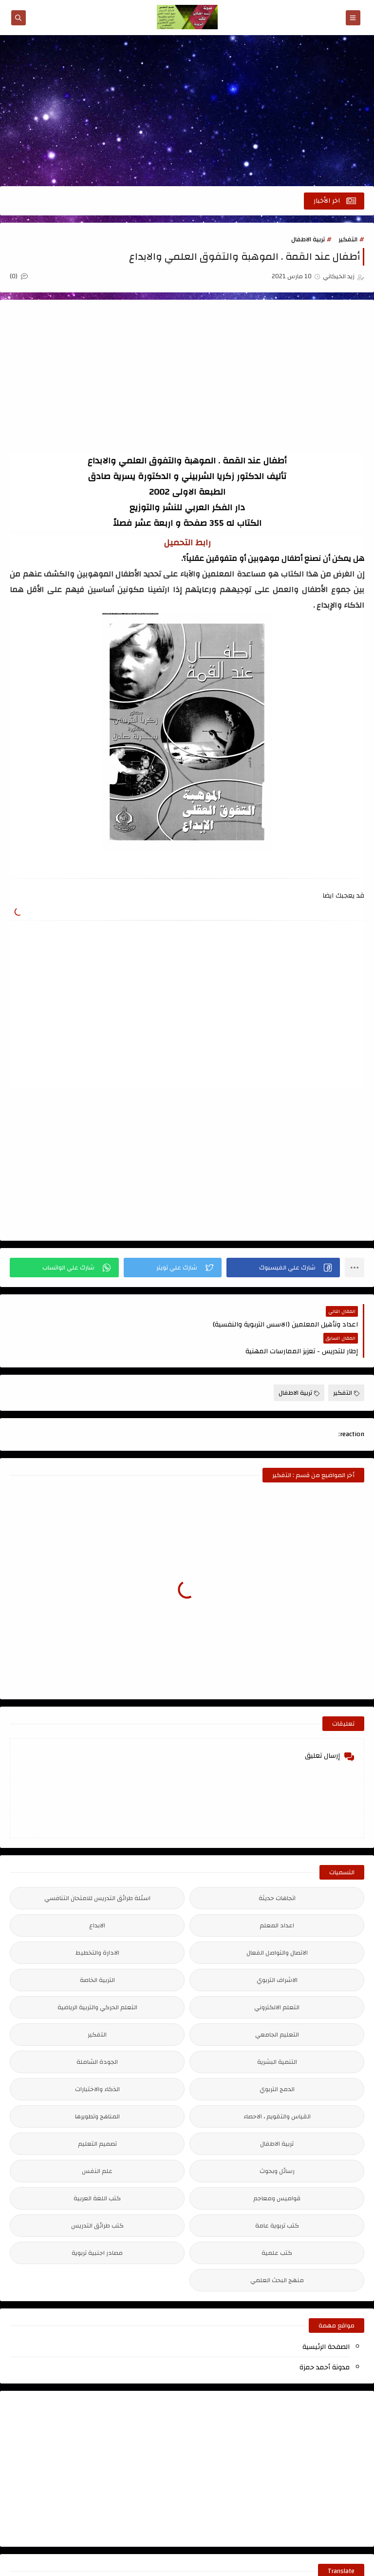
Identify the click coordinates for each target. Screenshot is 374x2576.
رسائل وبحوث (277, 2144)
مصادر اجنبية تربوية (97, 2226)
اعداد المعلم (277, 1898)
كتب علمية (277, 2226)
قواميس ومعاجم (276, 2171)
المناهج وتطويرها (97, 2089)
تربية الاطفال (308, 239)
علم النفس (97, 2144)
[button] (283, 1267)
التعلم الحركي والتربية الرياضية (97, 1980)
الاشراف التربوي (277, 1953)
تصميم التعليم (97, 2117)
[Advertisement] (187, 110)
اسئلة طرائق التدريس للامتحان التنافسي (97, 1871)
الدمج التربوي (277, 2062)
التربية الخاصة (97, 1953)
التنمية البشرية (277, 2035)
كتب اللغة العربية (97, 2171)
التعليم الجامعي (277, 2008)
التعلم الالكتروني (276, 1980)
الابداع (97, 1898)
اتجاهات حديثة (277, 1871)
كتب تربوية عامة (277, 2199)
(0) (19, 276)
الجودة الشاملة (97, 2035)
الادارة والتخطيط (97, 1926)
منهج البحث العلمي (277, 2253)
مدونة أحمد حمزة (324, 2340)
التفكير (347, 239)
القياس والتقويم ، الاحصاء (277, 2089)
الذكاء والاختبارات (97, 2062)
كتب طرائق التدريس (97, 2199)
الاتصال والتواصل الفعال (277, 1926)
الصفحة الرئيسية (326, 2320)
